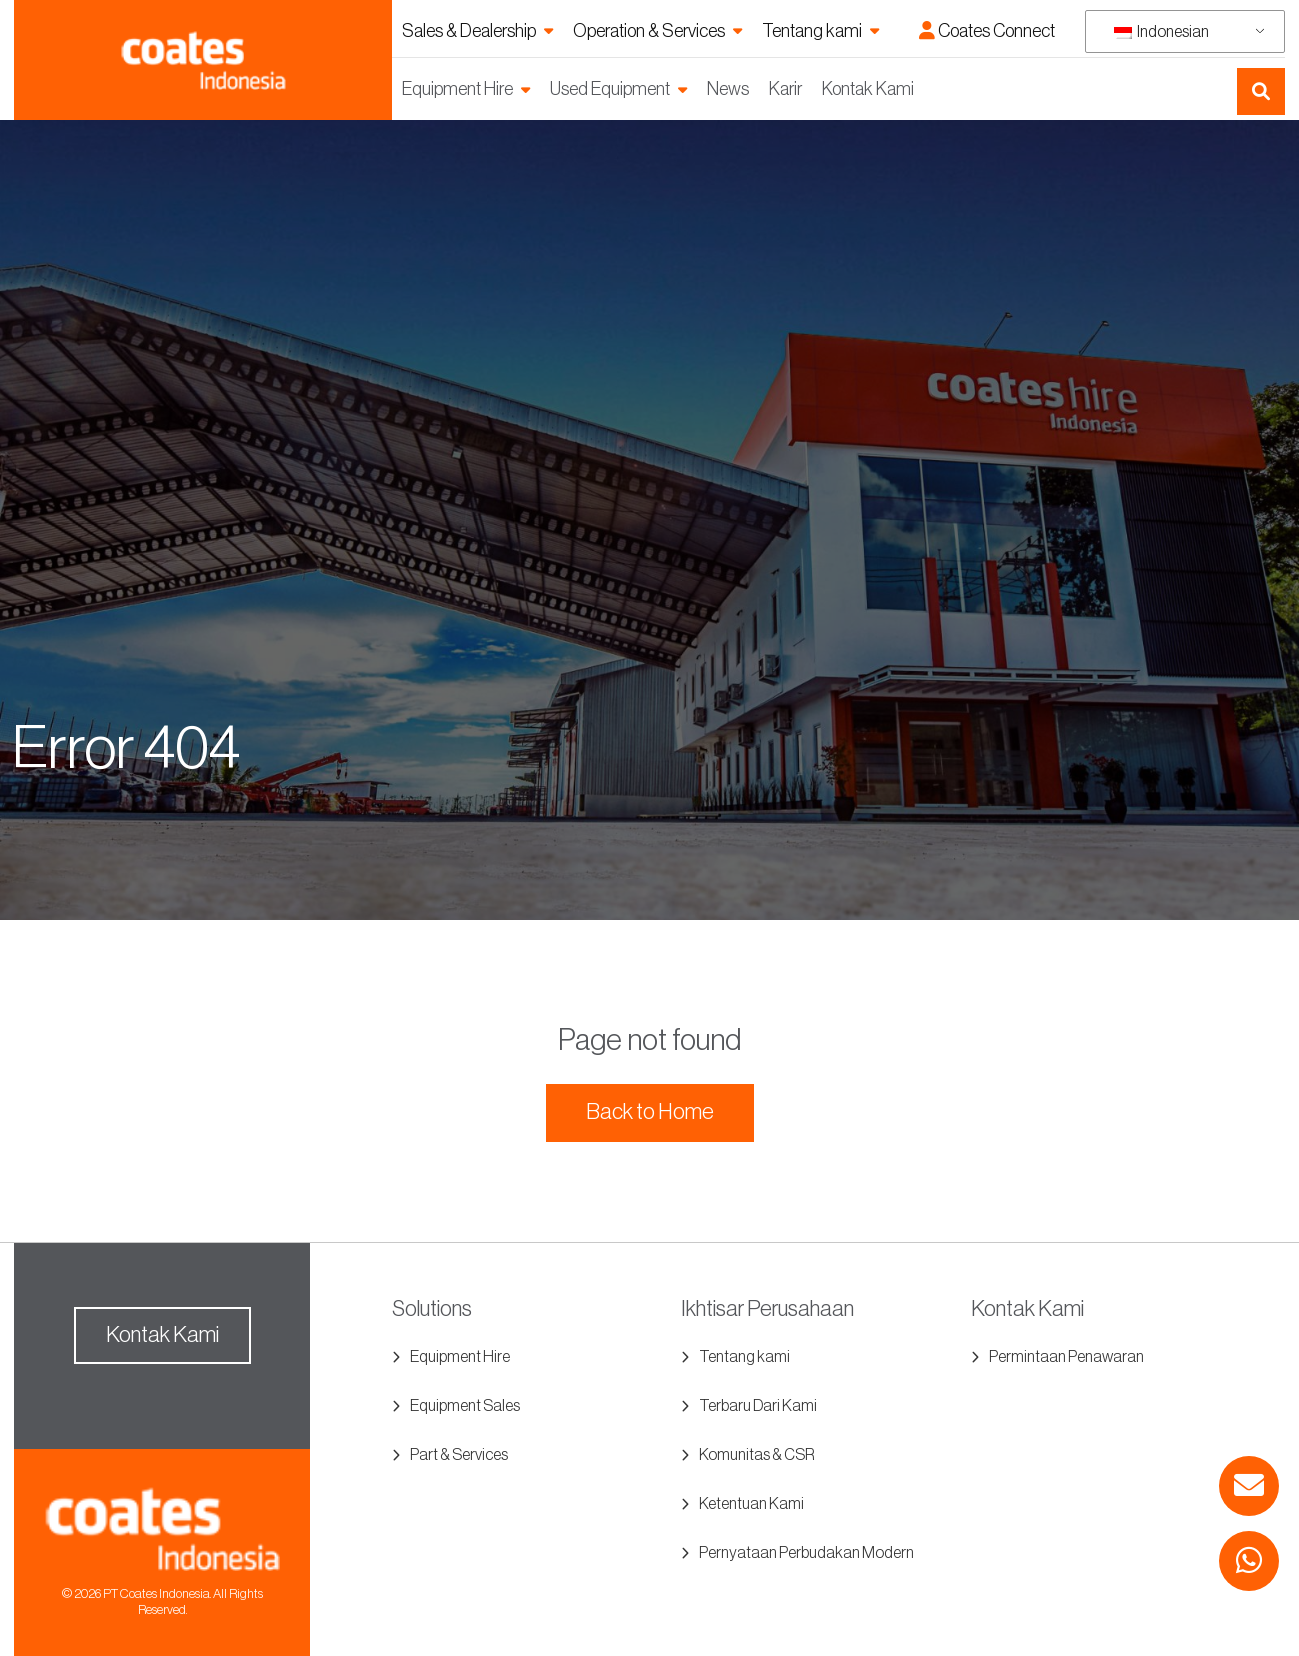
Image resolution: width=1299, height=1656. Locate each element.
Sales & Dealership (469, 31)
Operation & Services (649, 31)
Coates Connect (987, 31)
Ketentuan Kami (751, 1504)
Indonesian (1161, 32)
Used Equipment (610, 89)
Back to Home (650, 1112)
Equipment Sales (465, 1406)
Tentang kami (812, 31)
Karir (785, 89)
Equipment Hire (457, 89)
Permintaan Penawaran (1066, 1357)
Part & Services (459, 1455)
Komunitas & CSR (757, 1455)
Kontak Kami (868, 89)
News (728, 89)
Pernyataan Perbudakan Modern (806, 1553)
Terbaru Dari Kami (758, 1406)
